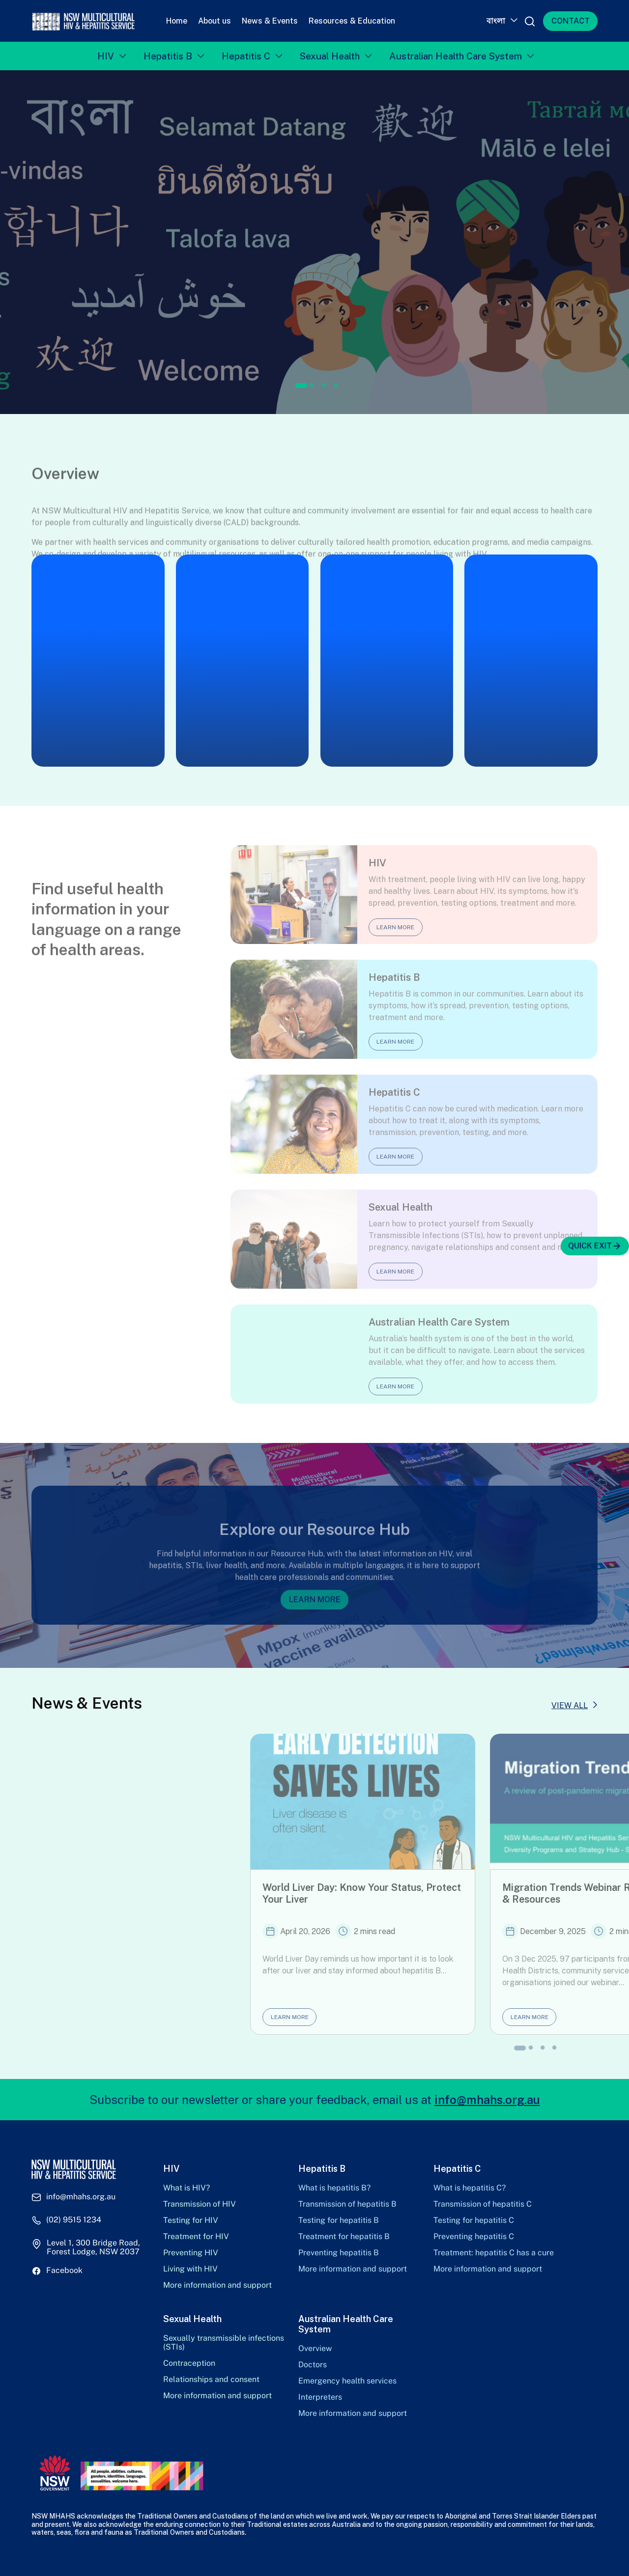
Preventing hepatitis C (473, 2236)
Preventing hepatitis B (338, 2252)
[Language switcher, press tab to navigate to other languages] (501, 21)
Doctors (312, 2364)
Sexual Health (330, 56)
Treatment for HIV (196, 2236)
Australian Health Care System (455, 56)
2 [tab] (312, 385)
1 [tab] (301, 385)
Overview (315, 2348)
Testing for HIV (190, 2220)
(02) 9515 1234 (73, 2220)
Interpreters (320, 2397)
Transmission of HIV (199, 2204)
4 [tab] (336, 385)
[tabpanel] (314, 242)
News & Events (270, 21)
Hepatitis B (167, 56)
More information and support (217, 2285)
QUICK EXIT (595, 1246)
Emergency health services (347, 2381)
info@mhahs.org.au (487, 2099)
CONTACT (570, 21)
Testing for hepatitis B (338, 2220)
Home (176, 21)
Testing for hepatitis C (473, 2220)
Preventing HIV (190, 2252)
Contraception (189, 2363)
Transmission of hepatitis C (482, 2204)
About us (214, 21)
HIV (105, 56)
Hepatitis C (246, 56)
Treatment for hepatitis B (344, 2236)
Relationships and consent (211, 2379)
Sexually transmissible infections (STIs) (223, 2343)
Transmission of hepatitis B (347, 2204)
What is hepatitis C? (469, 2188)
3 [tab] (324, 385)
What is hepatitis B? (334, 2188)
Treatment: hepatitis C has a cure (493, 2252)
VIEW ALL (569, 1705)
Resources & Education (352, 21)
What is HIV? (186, 2188)
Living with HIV (190, 2269)
